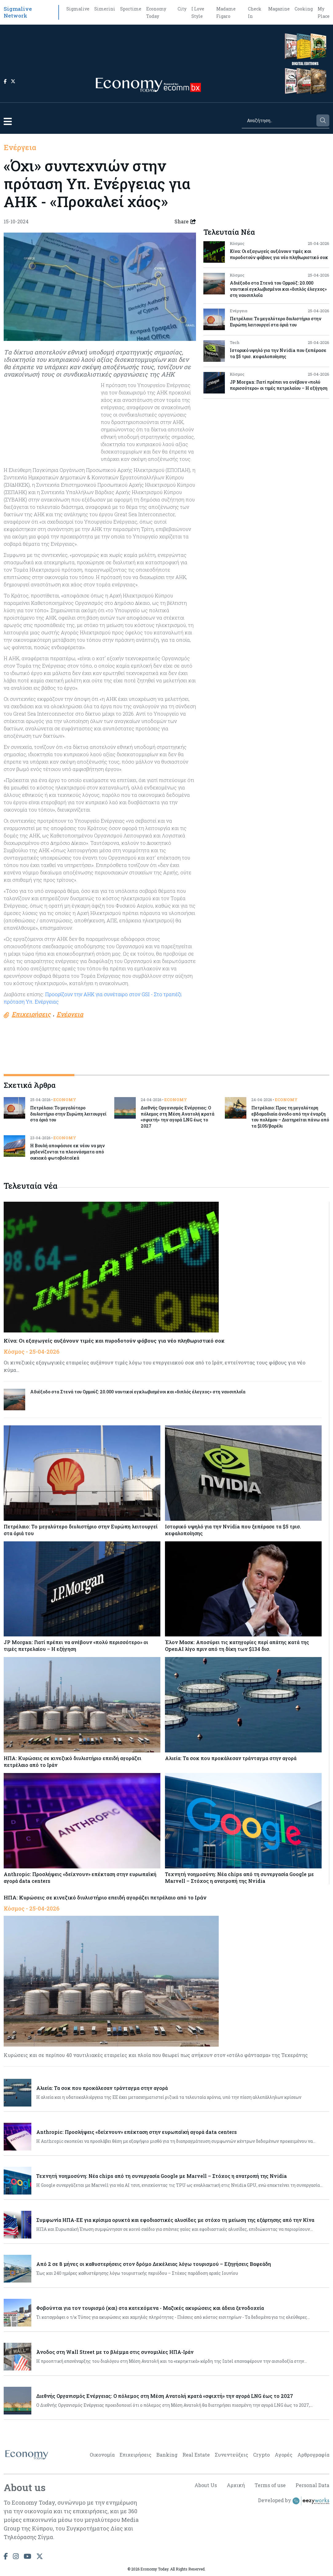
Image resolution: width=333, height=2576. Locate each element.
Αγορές (283, 2454)
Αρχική (236, 2485)
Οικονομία (102, 2454)
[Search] (278, 120)
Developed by (293, 2501)
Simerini (104, 9)
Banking (167, 2454)
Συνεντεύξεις (231, 2454)
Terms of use (270, 2485)
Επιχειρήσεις (135, 2454)
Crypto (261, 2454)
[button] (8, 121)
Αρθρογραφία (313, 2454)
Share (185, 221)
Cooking (304, 9)
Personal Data (312, 2485)
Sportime (130, 9)
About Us (205, 2485)
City (182, 9)
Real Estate (196, 2454)
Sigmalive (77, 9)
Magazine (279, 9)
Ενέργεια (20, 147)
